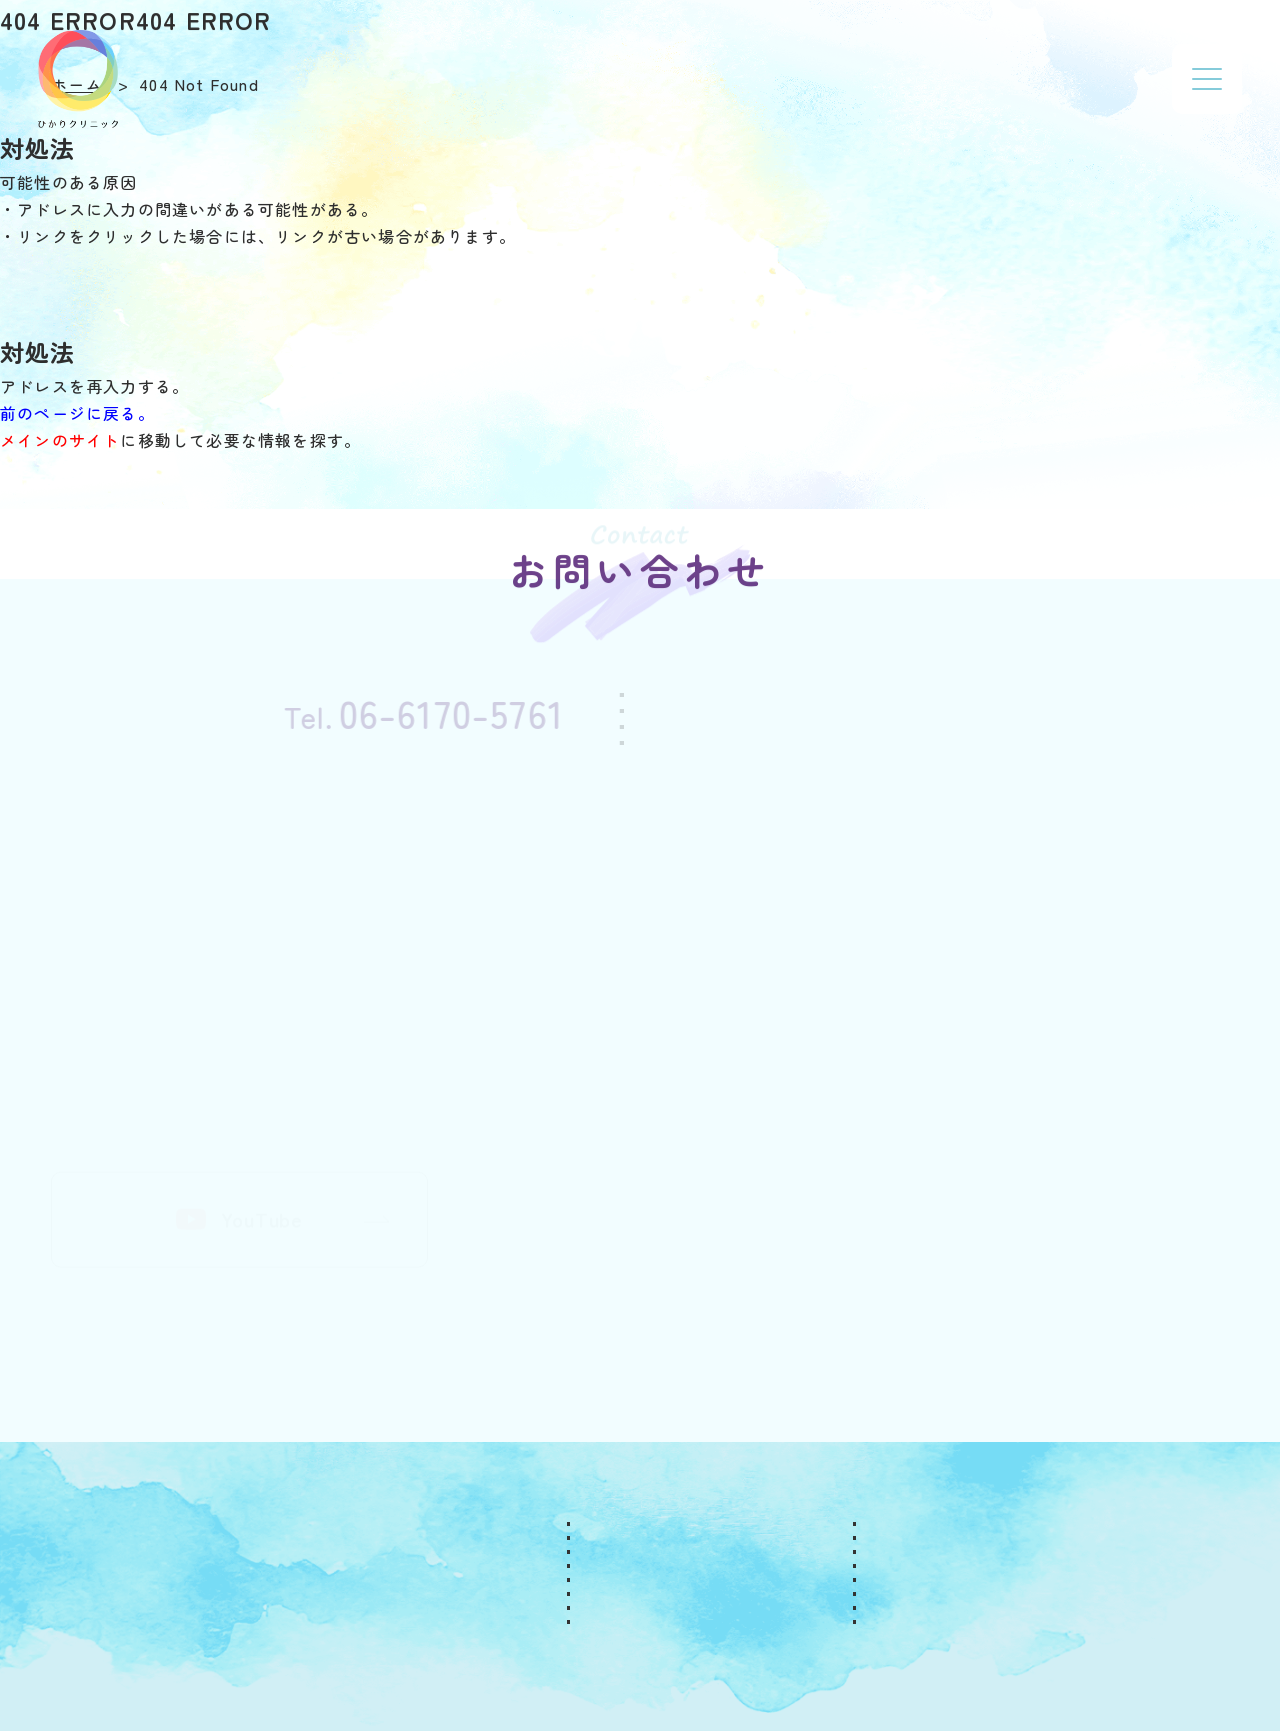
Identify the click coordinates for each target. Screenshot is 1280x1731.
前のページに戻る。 (77, 413)
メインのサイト (60, 440)
